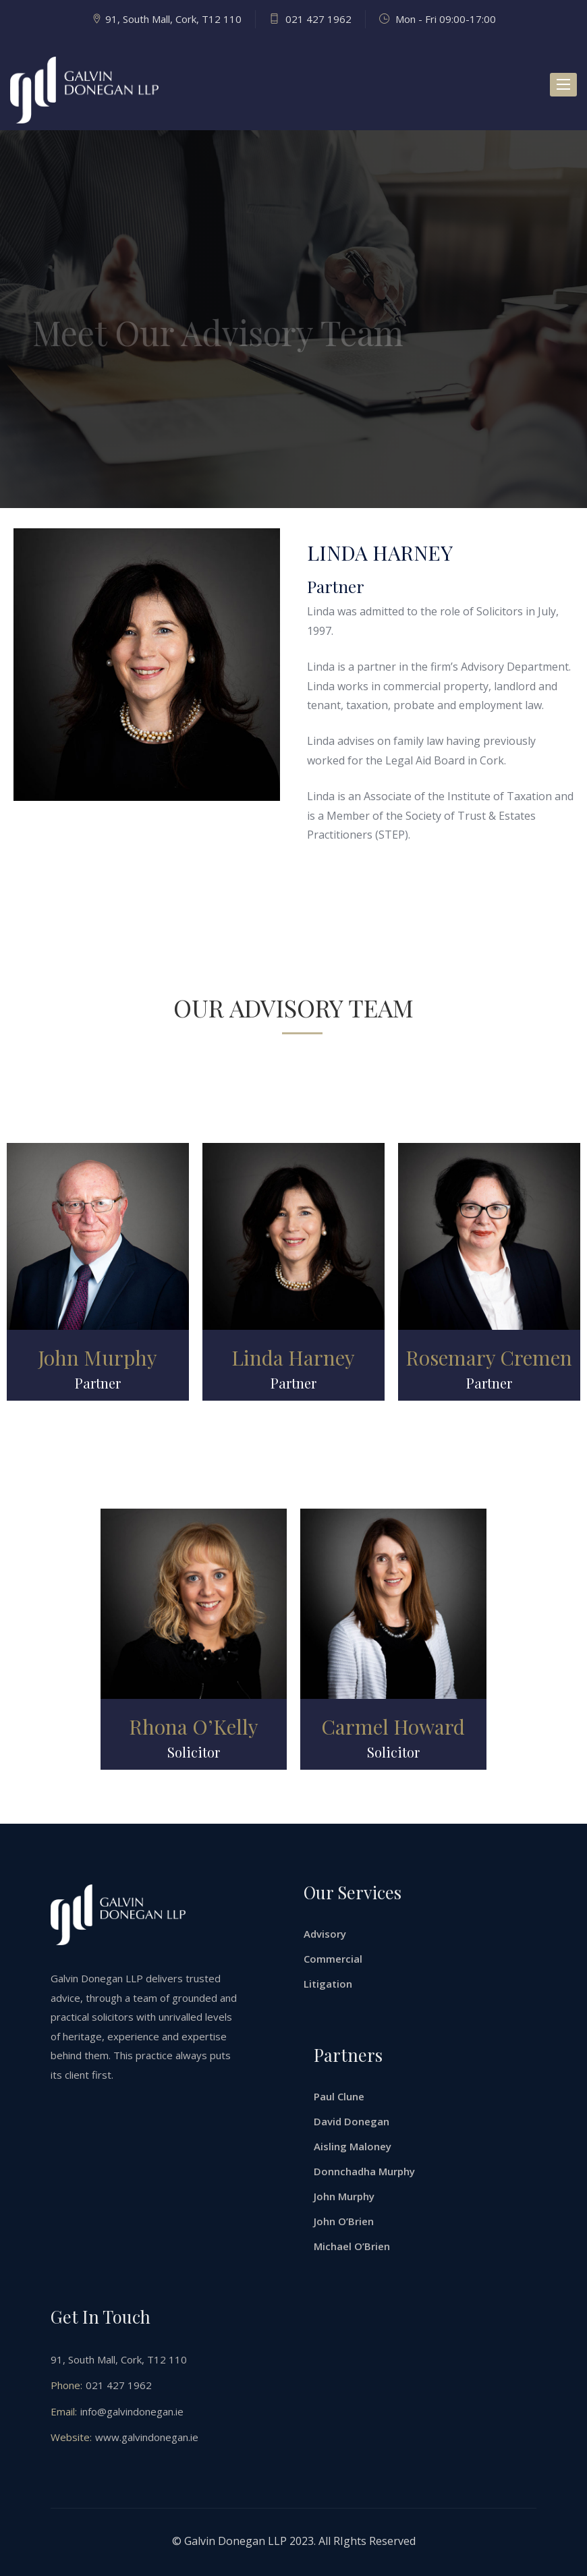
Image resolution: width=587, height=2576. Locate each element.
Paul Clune (339, 2096)
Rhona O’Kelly (193, 1726)
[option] (293, 332)
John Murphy (97, 1357)
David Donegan (351, 2121)
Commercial (333, 1958)
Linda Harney (293, 1357)
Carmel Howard (393, 1726)
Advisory (325, 1933)
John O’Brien (344, 2221)
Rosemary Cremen (489, 1357)
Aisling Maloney (352, 2146)
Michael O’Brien (352, 2246)
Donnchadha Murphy (364, 2171)
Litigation (328, 1983)
